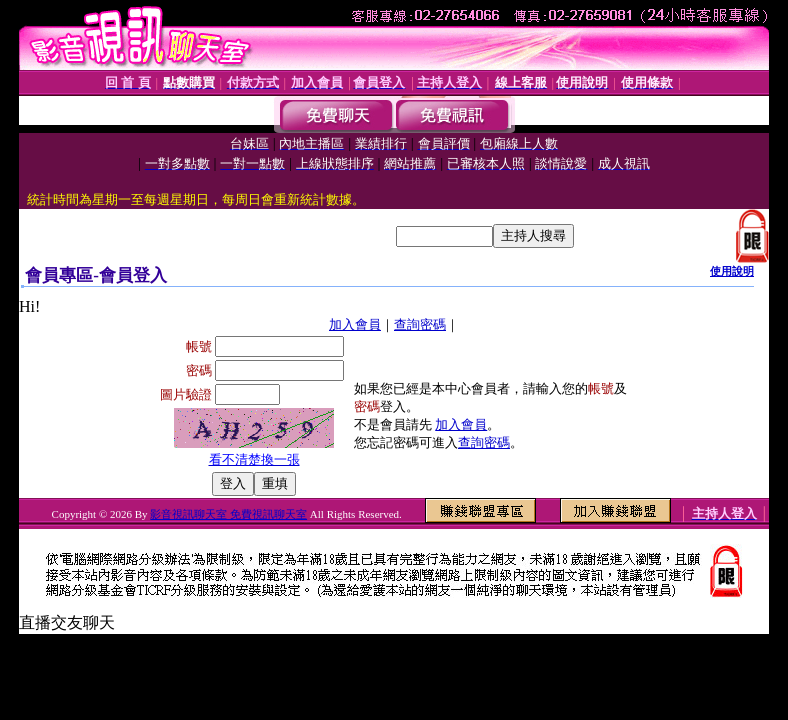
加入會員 (355, 324)
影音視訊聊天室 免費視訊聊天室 (228, 514)
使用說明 (732, 271)
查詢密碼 (420, 324)
